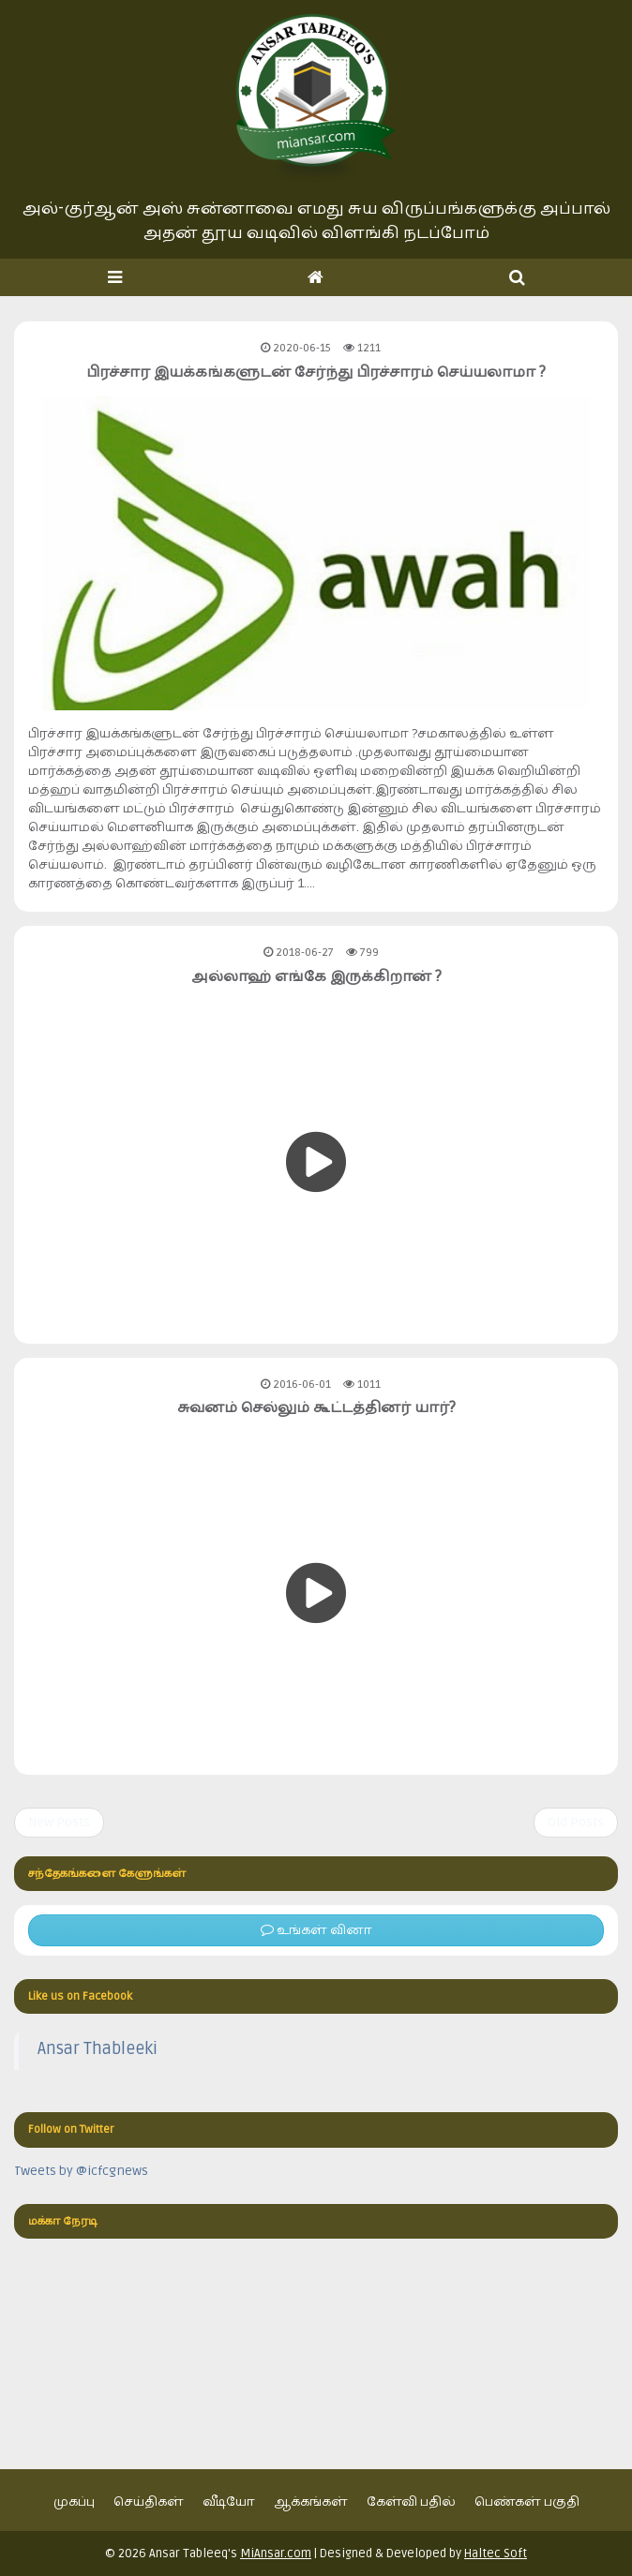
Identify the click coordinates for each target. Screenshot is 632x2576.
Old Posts (576, 1822)
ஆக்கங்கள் (311, 2501)
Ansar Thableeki (98, 2049)
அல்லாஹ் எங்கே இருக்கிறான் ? (316, 976)
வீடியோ (229, 2501)
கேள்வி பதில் (411, 2501)
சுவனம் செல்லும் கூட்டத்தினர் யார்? (316, 1407)
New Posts (59, 1822)
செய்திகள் (148, 2501)
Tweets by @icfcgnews (81, 2171)
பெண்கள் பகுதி (526, 2501)
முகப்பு (74, 2501)
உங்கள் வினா (316, 1930)
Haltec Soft (495, 2553)
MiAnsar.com (275, 2553)
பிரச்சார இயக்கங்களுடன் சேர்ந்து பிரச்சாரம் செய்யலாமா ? (316, 372)
